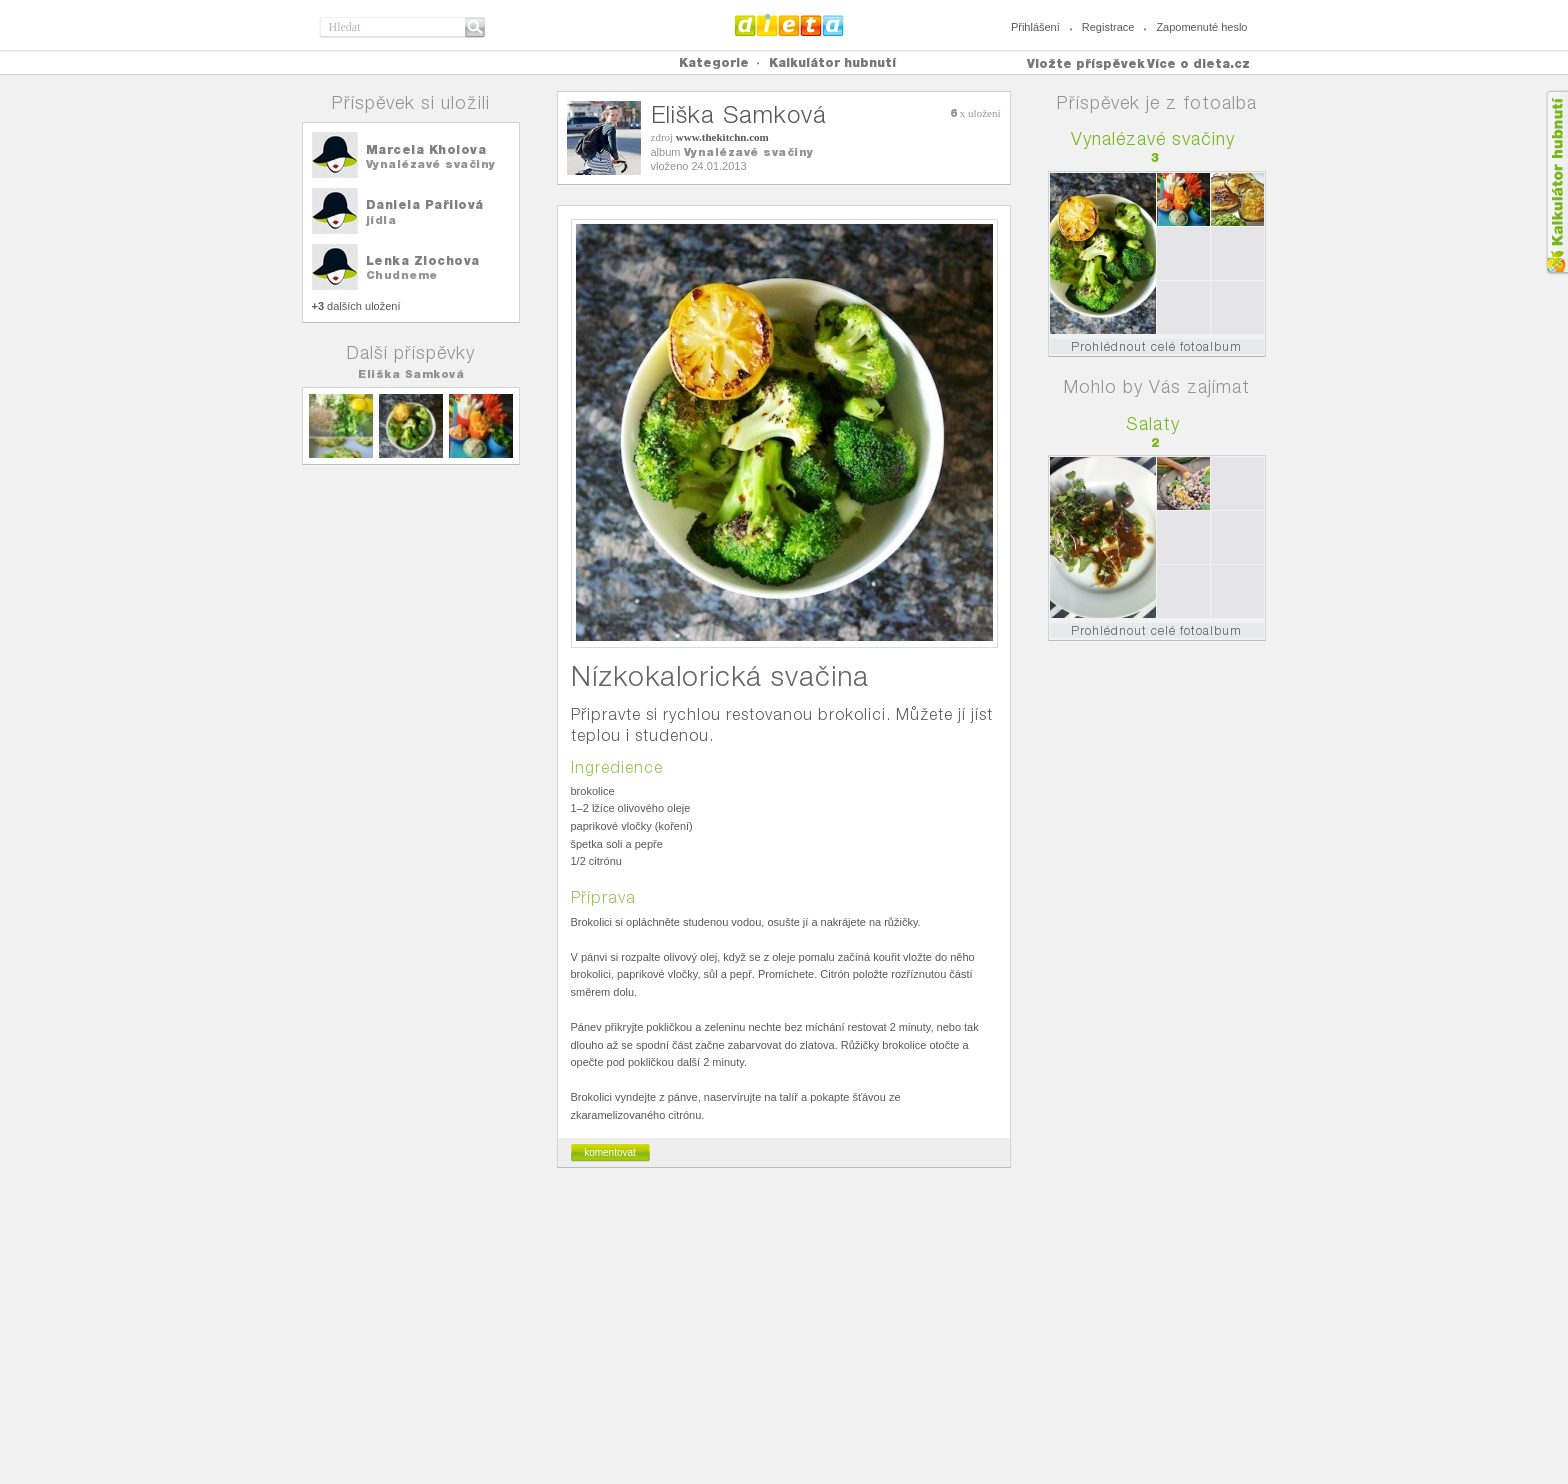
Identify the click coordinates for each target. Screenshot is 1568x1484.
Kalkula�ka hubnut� (1556, 182)
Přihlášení (1035, 27)
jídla (381, 220)
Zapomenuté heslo (1201, 27)
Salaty (1153, 423)
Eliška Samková (411, 374)
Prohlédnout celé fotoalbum (1156, 346)
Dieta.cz (789, 25)
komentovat (610, 1152)
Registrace (1108, 27)
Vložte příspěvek (1086, 63)
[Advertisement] (784, 1334)
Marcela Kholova (426, 149)
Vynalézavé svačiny (431, 164)
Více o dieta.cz (1198, 63)
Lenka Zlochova (423, 260)
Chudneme (402, 275)
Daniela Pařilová (425, 204)
